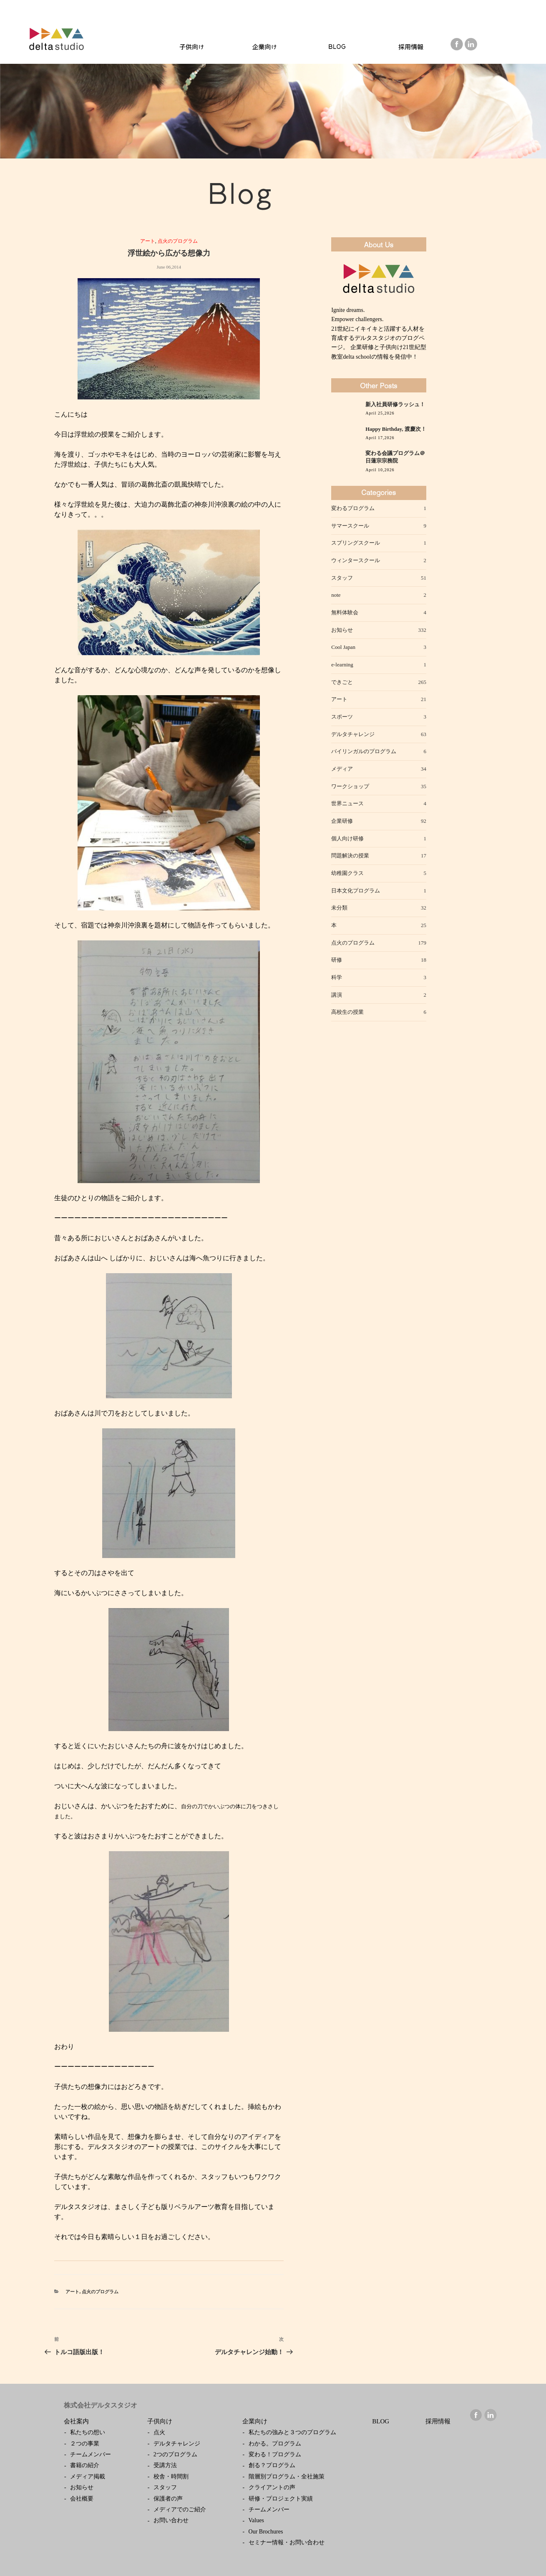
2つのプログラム (175, 2454)
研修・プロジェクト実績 (281, 2499)
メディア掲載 (87, 2476)
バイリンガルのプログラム (363, 751)
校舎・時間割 (171, 2476)
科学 (336, 977)
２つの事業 (84, 2443)
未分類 (339, 908)
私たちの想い (87, 2432)
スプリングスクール (355, 543)
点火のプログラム (178, 241)
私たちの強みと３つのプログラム (292, 2432)
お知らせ (342, 630)
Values (256, 2520)
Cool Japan (343, 647)
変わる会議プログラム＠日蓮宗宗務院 (395, 457)
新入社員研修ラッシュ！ (395, 404)
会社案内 (76, 2421)
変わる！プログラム (275, 2454)
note (335, 595)
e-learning (342, 664)
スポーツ (342, 717)
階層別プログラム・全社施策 (287, 2476)
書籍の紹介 (84, 2465)
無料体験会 (344, 612)
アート (147, 241)
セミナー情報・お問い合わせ (287, 2542)
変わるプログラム (353, 508)
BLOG (380, 2421)
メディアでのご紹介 (179, 2509)
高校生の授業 (347, 1012)
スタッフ (342, 578)
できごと (342, 682)
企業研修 (342, 821)
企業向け (254, 2421)
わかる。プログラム (275, 2443)
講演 (336, 995)
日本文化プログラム (355, 890)
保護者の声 (168, 2499)
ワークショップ (350, 786)
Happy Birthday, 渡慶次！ (395, 429)
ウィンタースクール (355, 560)
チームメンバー (90, 2454)
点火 (159, 2432)
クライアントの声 (272, 2487)
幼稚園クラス (347, 873)
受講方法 (165, 2465)
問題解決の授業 (350, 855)
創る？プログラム (272, 2465)
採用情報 (437, 2421)
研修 (336, 960)
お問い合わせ (171, 2520)
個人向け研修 (347, 838)
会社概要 (81, 2499)
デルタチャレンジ (353, 734)
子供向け (159, 2421)
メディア (342, 769)
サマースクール (350, 526)
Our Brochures (266, 2531)
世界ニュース (347, 803)
